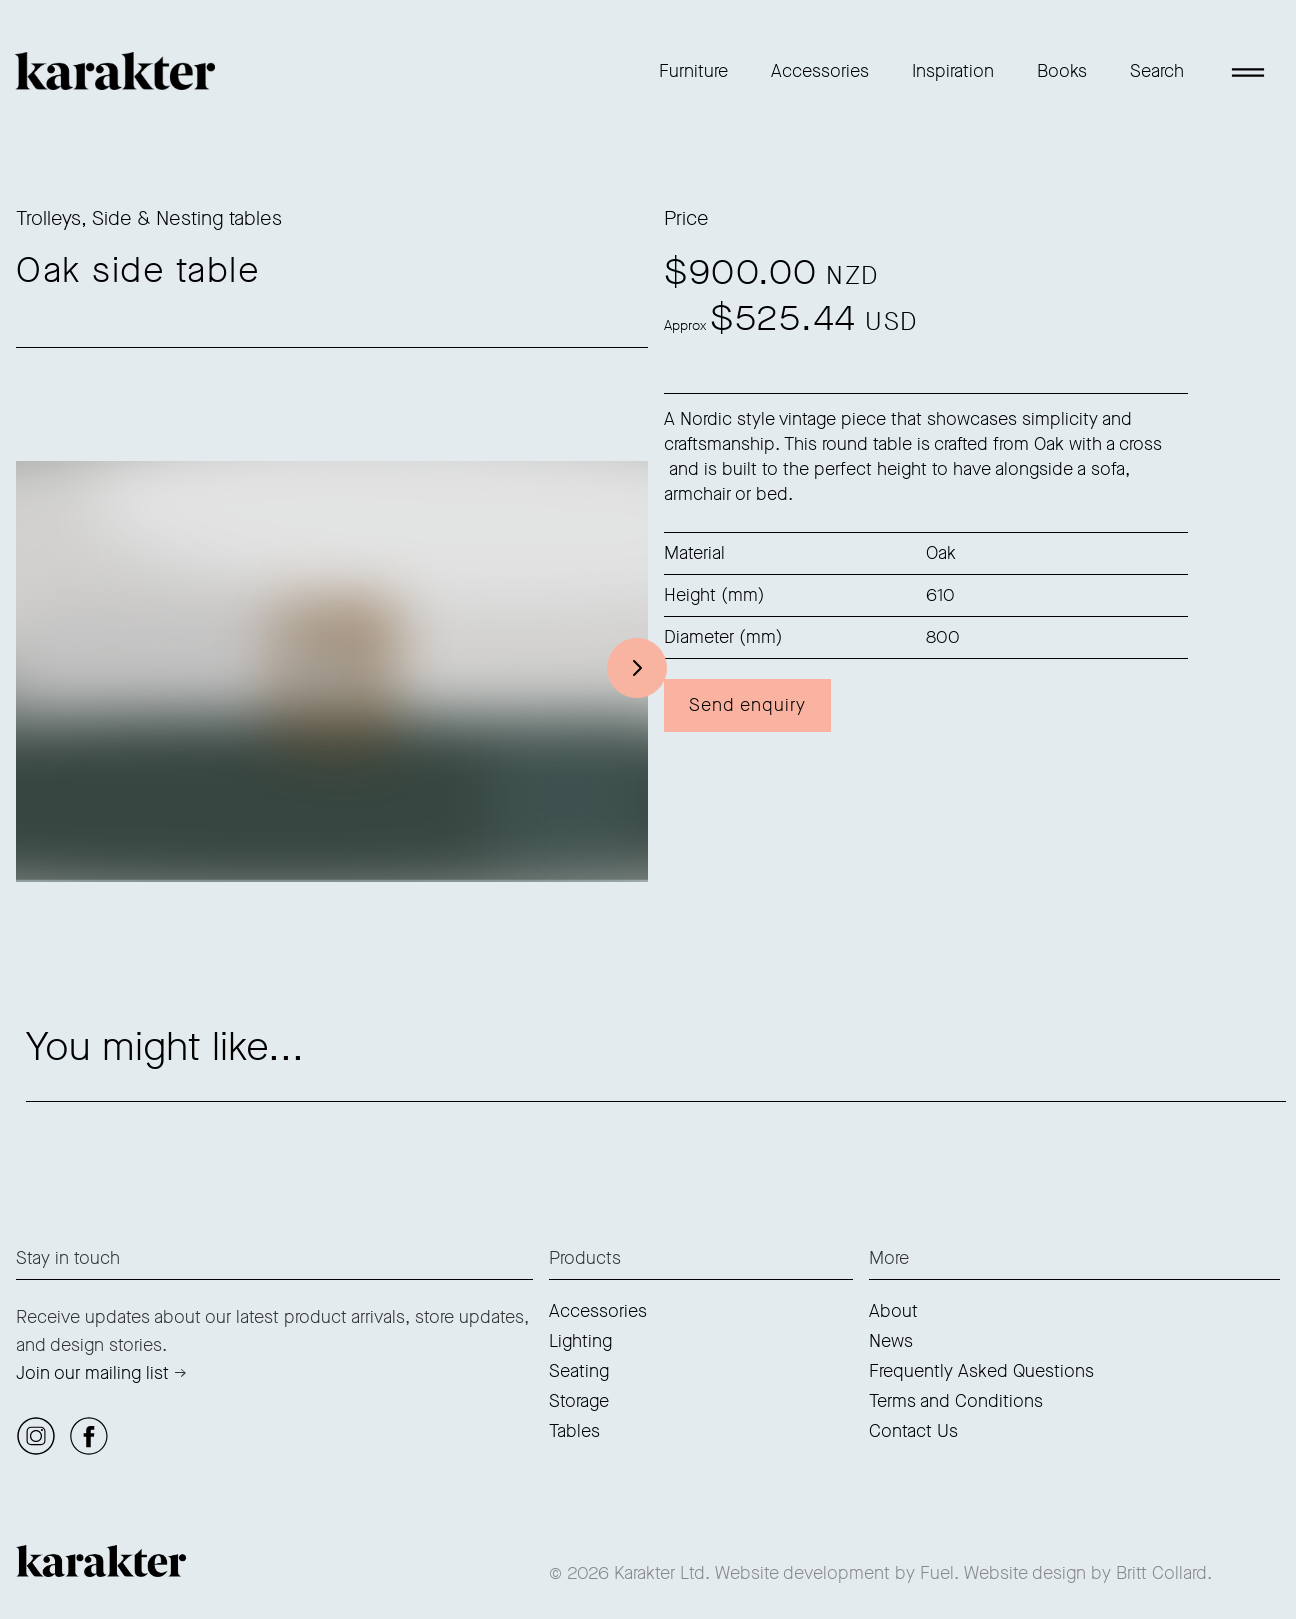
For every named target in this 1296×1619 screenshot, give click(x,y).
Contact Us (913, 1431)
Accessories (820, 71)
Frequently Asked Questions (981, 1371)
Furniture (693, 71)
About (893, 1311)
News (891, 1341)
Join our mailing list (92, 1373)
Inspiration (953, 71)
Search (1157, 71)
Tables (574, 1431)
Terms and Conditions (956, 1401)
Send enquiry (747, 705)
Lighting (580, 1341)
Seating (579, 1371)
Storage (579, 1401)
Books (1062, 71)
